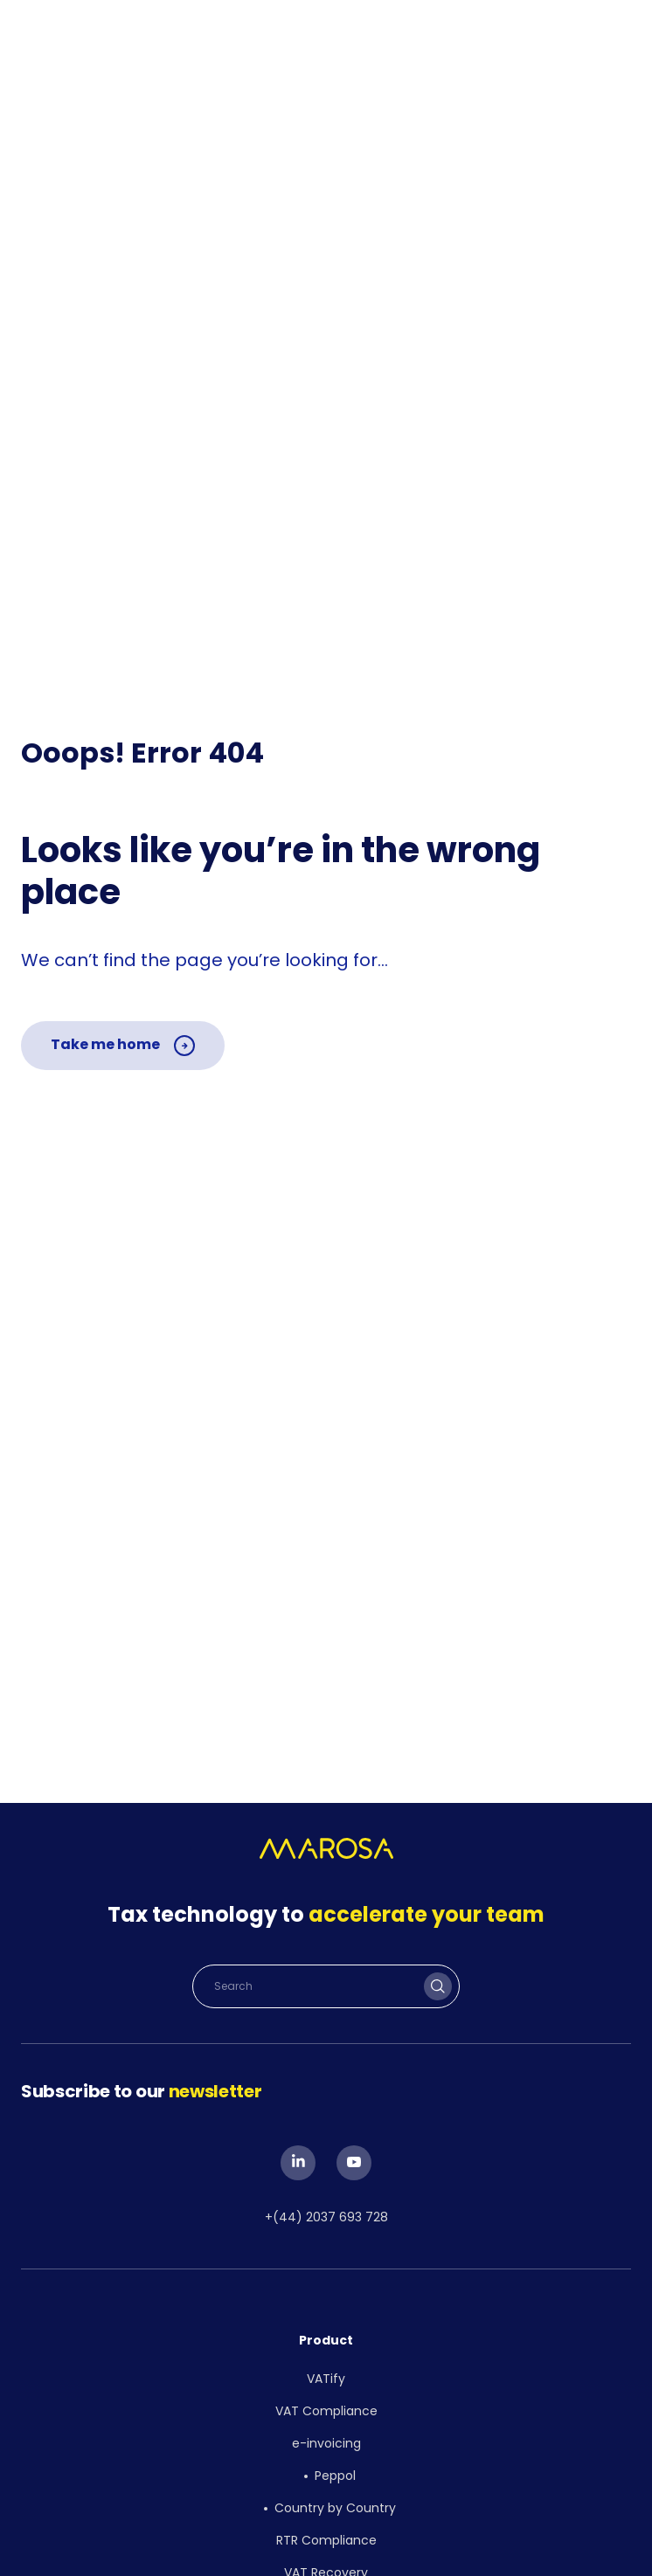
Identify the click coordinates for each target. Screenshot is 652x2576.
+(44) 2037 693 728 (326, 2217)
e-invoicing (326, 2443)
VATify (326, 2378)
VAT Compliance (326, 2411)
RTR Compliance (326, 2540)
